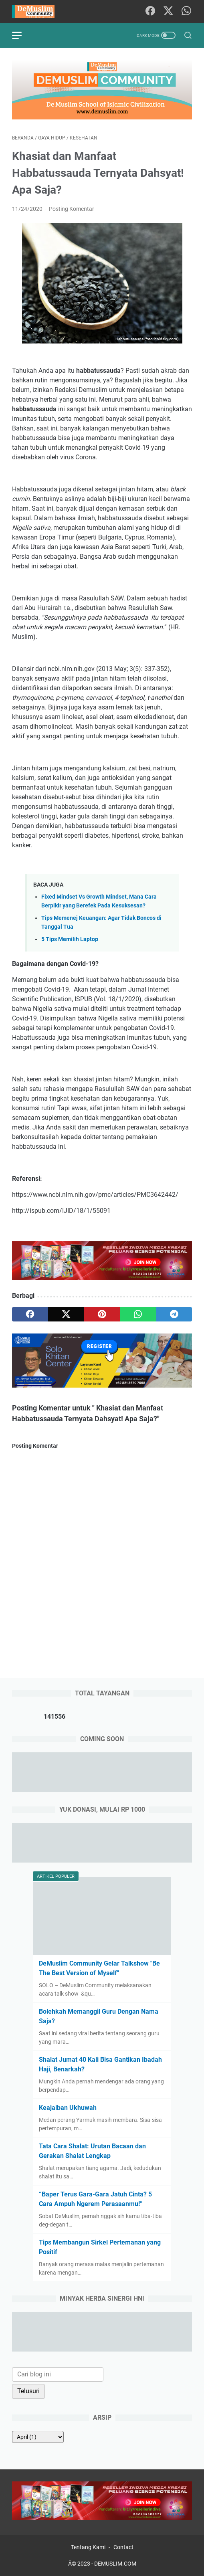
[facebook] (30, 1314)
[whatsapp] (138, 1314)
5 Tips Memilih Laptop (69, 939)
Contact (123, 2547)
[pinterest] (102, 1314)
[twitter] (66, 1314)
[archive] (38, 2437)
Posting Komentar (71, 209)
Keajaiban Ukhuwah (68, 2107)
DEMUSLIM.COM (115, 2563)
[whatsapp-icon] (186, 11)
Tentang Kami (88, 2547)
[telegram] (174, 1314)
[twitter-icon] (168, 11)
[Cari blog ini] (57, 2374)
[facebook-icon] (150, 11)
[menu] (21, 35)
